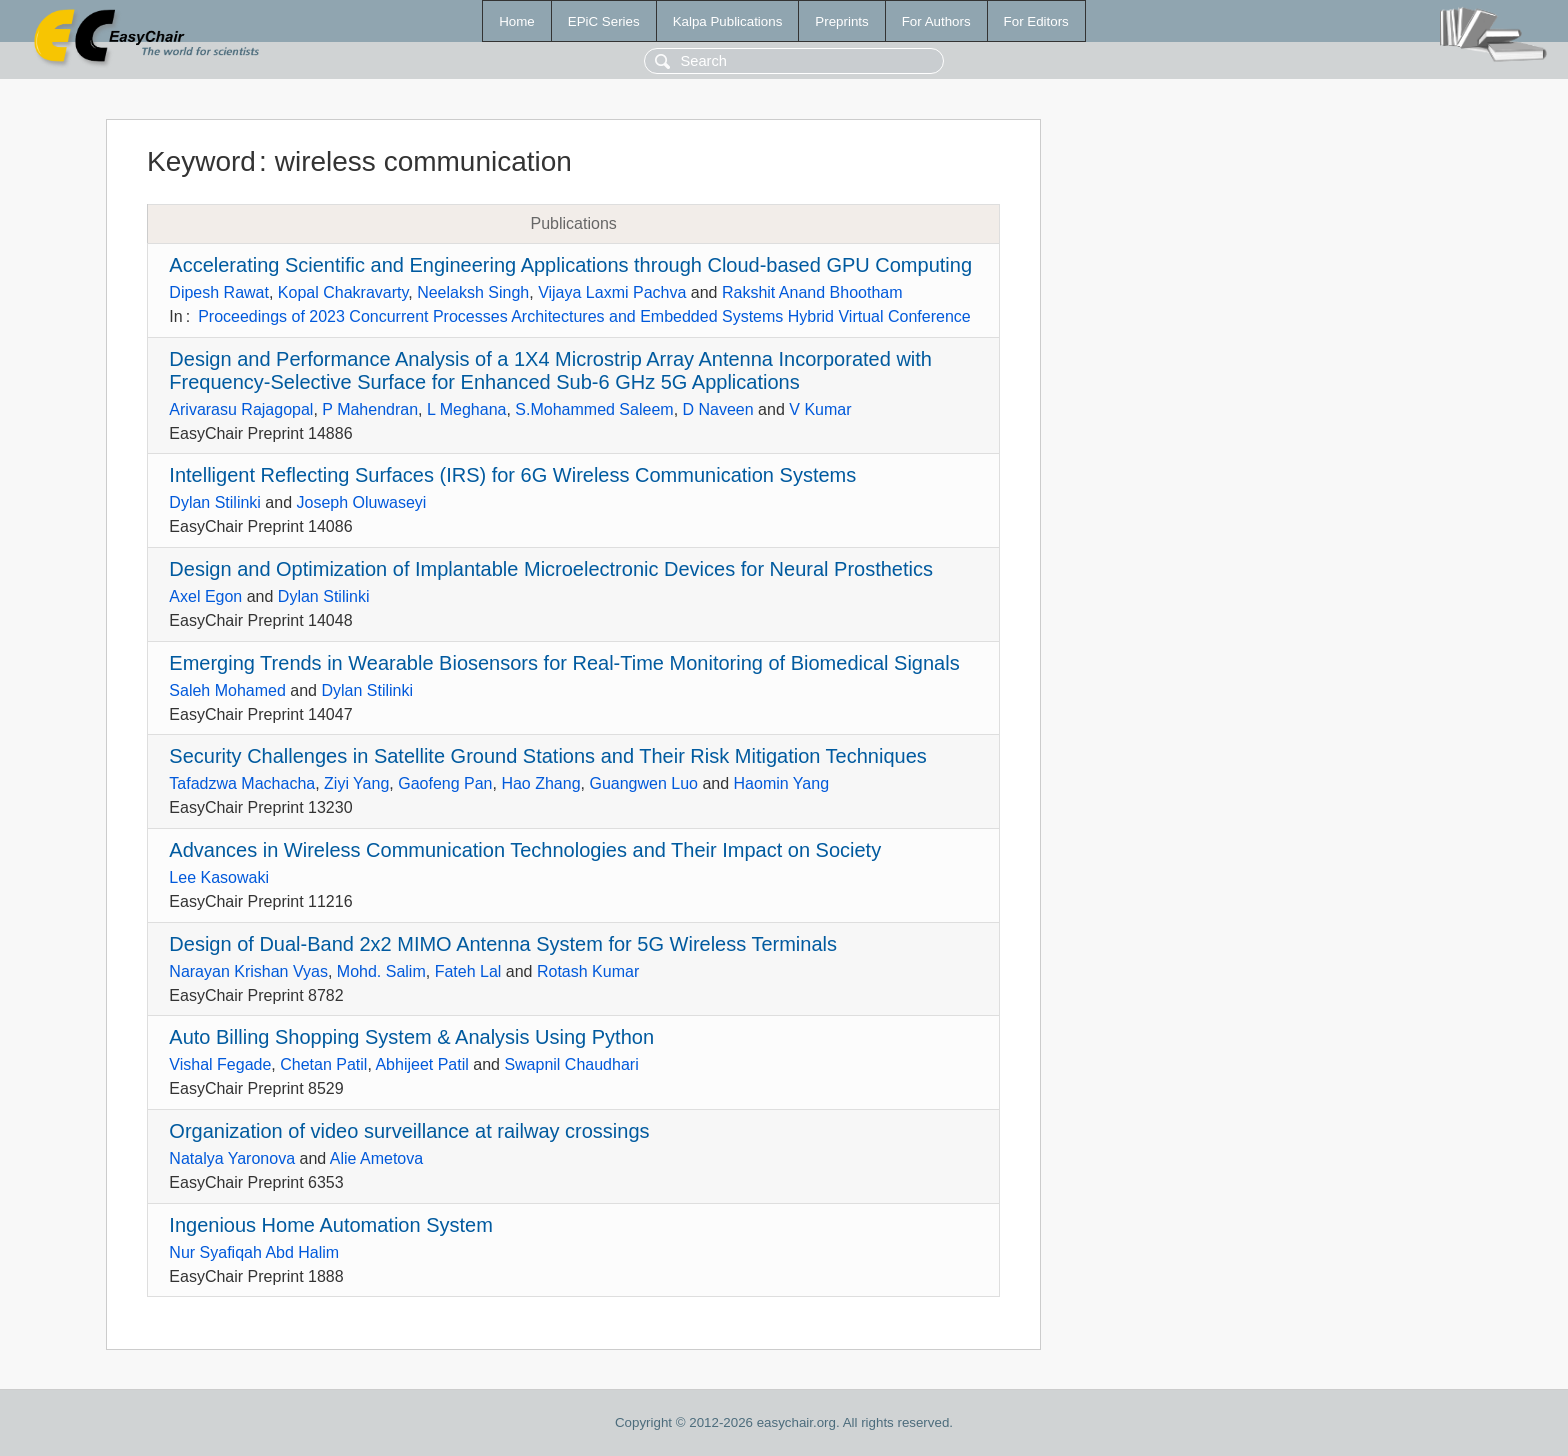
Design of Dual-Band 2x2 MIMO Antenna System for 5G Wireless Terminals (503, 944)
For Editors (1036, 21)
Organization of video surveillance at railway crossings (409, 1131)
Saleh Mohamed (227, 690)
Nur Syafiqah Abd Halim (254, 1252)
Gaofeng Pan (445, 783)
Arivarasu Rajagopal (241, 409)
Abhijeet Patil (421, 1064)
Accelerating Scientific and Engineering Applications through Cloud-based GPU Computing (570, 265)
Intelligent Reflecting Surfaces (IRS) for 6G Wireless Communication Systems (512, 475)
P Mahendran (370, 409)
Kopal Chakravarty (343, 292)
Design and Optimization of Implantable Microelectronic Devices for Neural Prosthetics (551, 569)
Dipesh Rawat (219, 292)
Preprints (841, 21)
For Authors (936, 21)
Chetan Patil (323, 1064)
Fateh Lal (468, 971)
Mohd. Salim (381, 971)
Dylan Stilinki (215, 502)
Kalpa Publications (728, 21)
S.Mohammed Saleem (594, 409)
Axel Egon (205, 596)
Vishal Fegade (220, 1064)
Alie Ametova (376, 1158)
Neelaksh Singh (473, 292)
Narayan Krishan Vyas (248, 971)
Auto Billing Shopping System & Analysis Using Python (411, 1037)
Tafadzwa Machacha (242, 783)
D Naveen (718, 409)
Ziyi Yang (356, 783)
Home (517, 21)
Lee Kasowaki (219, 877)
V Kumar (820, 409)
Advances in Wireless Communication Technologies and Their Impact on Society (525, 850)
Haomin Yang (781, 783)
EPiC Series (604, 21)
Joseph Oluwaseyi (362, 502)
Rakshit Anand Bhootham (812, 292)
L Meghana (466, 409)
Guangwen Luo (643, 783)
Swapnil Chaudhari (571, 1064)
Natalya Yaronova (232, 1158)
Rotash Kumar (588, 971)
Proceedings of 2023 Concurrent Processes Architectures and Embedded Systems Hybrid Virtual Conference (584, 316)
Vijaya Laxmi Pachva (612, 292)
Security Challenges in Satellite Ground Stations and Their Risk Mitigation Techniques (547, 756)
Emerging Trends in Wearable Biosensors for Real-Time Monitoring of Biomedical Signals (564, 663)
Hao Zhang (540, 783)
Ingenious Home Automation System (331, 1225)
